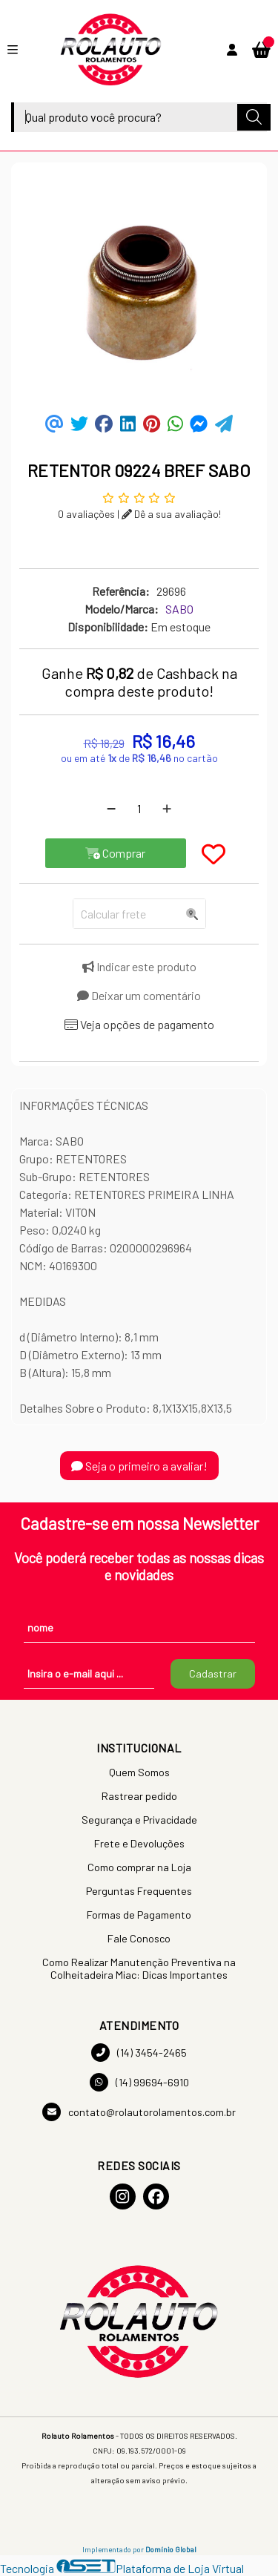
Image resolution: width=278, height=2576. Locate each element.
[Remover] (111, 809)
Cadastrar (212, 1673)
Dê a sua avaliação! (171, 513)
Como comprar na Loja (139, 1867)
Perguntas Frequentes (139, 1891)
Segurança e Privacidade (139, 1819)
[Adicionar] (167, 809)
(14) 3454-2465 (139, 2052)
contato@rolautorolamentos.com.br (139, 2112)
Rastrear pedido (139, 1796)
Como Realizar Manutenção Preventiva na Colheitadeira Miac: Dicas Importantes (139, 1968)
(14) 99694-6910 (139, 2082)
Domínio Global (170, 2549)
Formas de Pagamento (139, 1914)
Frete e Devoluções (139, 1843)
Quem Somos (139, 1772)
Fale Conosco (139, 1938)
